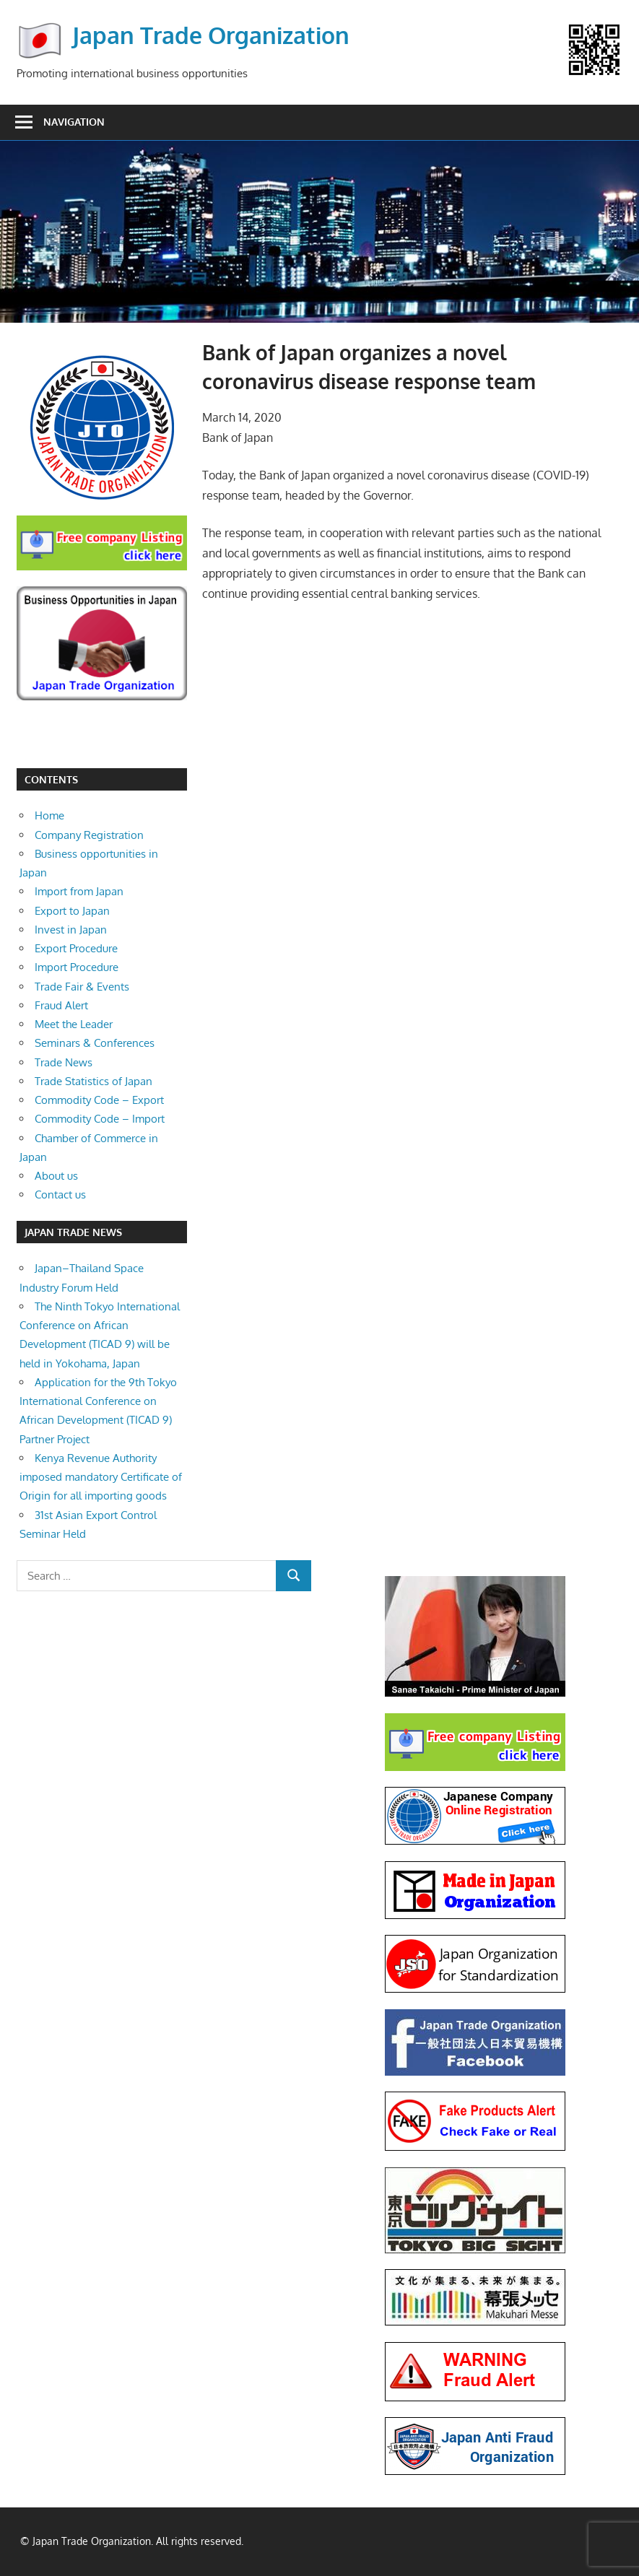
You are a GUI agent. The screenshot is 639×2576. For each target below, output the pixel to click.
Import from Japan (79, 891)
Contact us (60, 1194)
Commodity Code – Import (100, 1119)
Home (49, 815)
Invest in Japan (71, 929)
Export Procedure (76, 948)
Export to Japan (72, 911)
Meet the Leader (74, 1024)
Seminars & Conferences (95, 1043)
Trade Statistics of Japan (93, 1081)
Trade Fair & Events (82, 986)
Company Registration (89, 835)
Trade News (63, 1062)
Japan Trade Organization (210, 35)
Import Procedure (76, 967)
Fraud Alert (61, 1005)
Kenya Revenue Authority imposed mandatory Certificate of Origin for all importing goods (100, 1477)
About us (56, 1176)
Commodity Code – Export (99, 1100)
